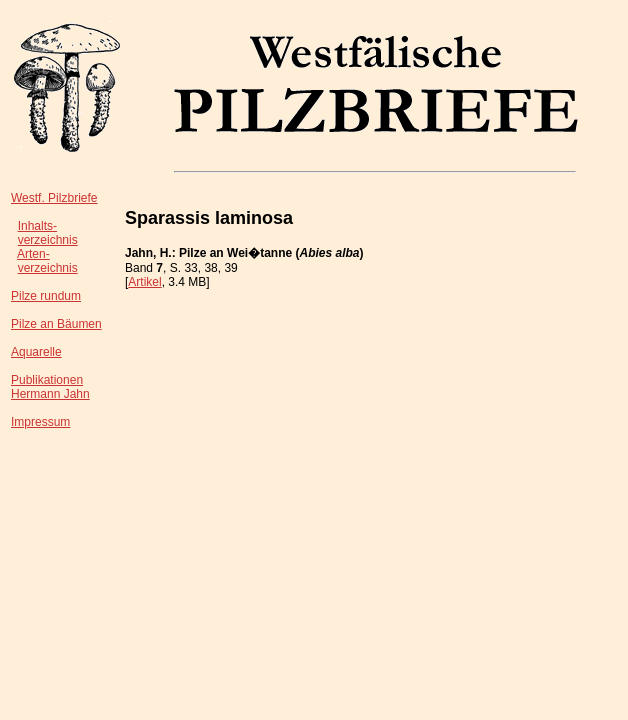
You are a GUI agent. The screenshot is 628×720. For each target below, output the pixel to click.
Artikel (144, 282)
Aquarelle (36, 352)
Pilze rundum (46, 296)
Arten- (33, 254)
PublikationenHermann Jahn (50, 387)
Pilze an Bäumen (56, 324)
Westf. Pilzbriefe (54, 198)
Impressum (40, 422)
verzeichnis (48, 240)
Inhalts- (37, 226)
